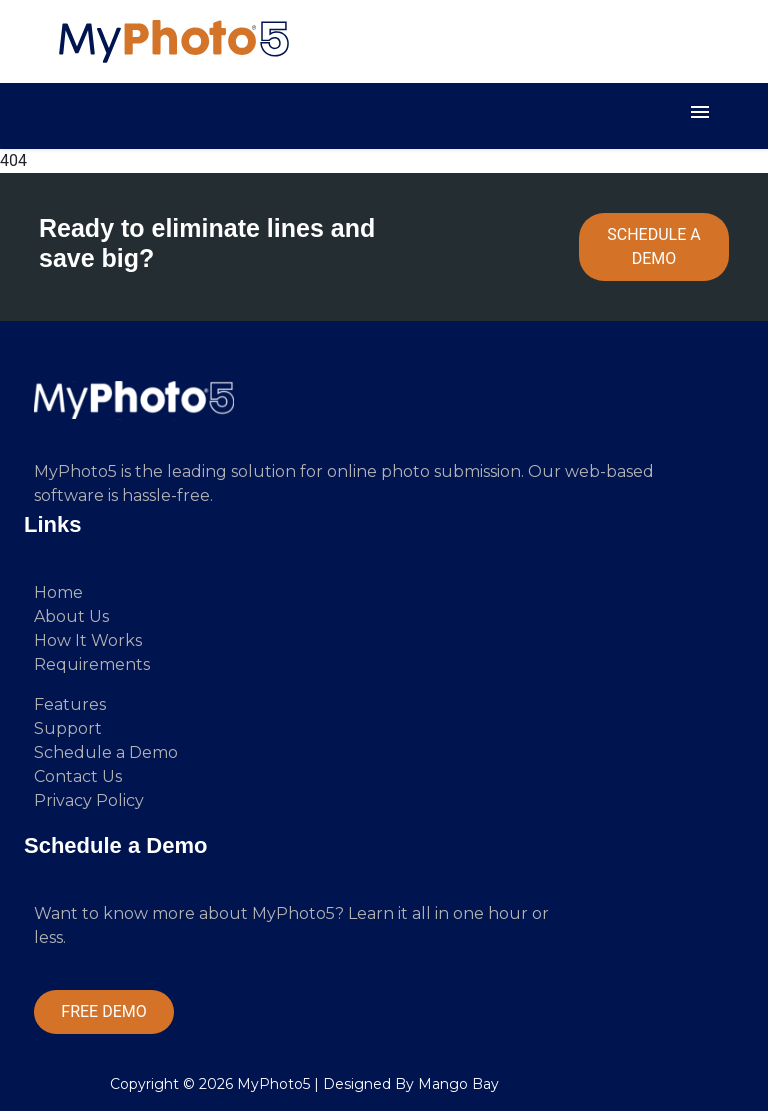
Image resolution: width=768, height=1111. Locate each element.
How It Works (88, 640)
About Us (71, 616)
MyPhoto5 (273, 1084)
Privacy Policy (89, 800)
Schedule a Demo (106, 752)
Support (68, 728)
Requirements (92, 664)
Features (70, 704)
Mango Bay (458, 1084)
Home (58, 592)
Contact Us (78, 776)
